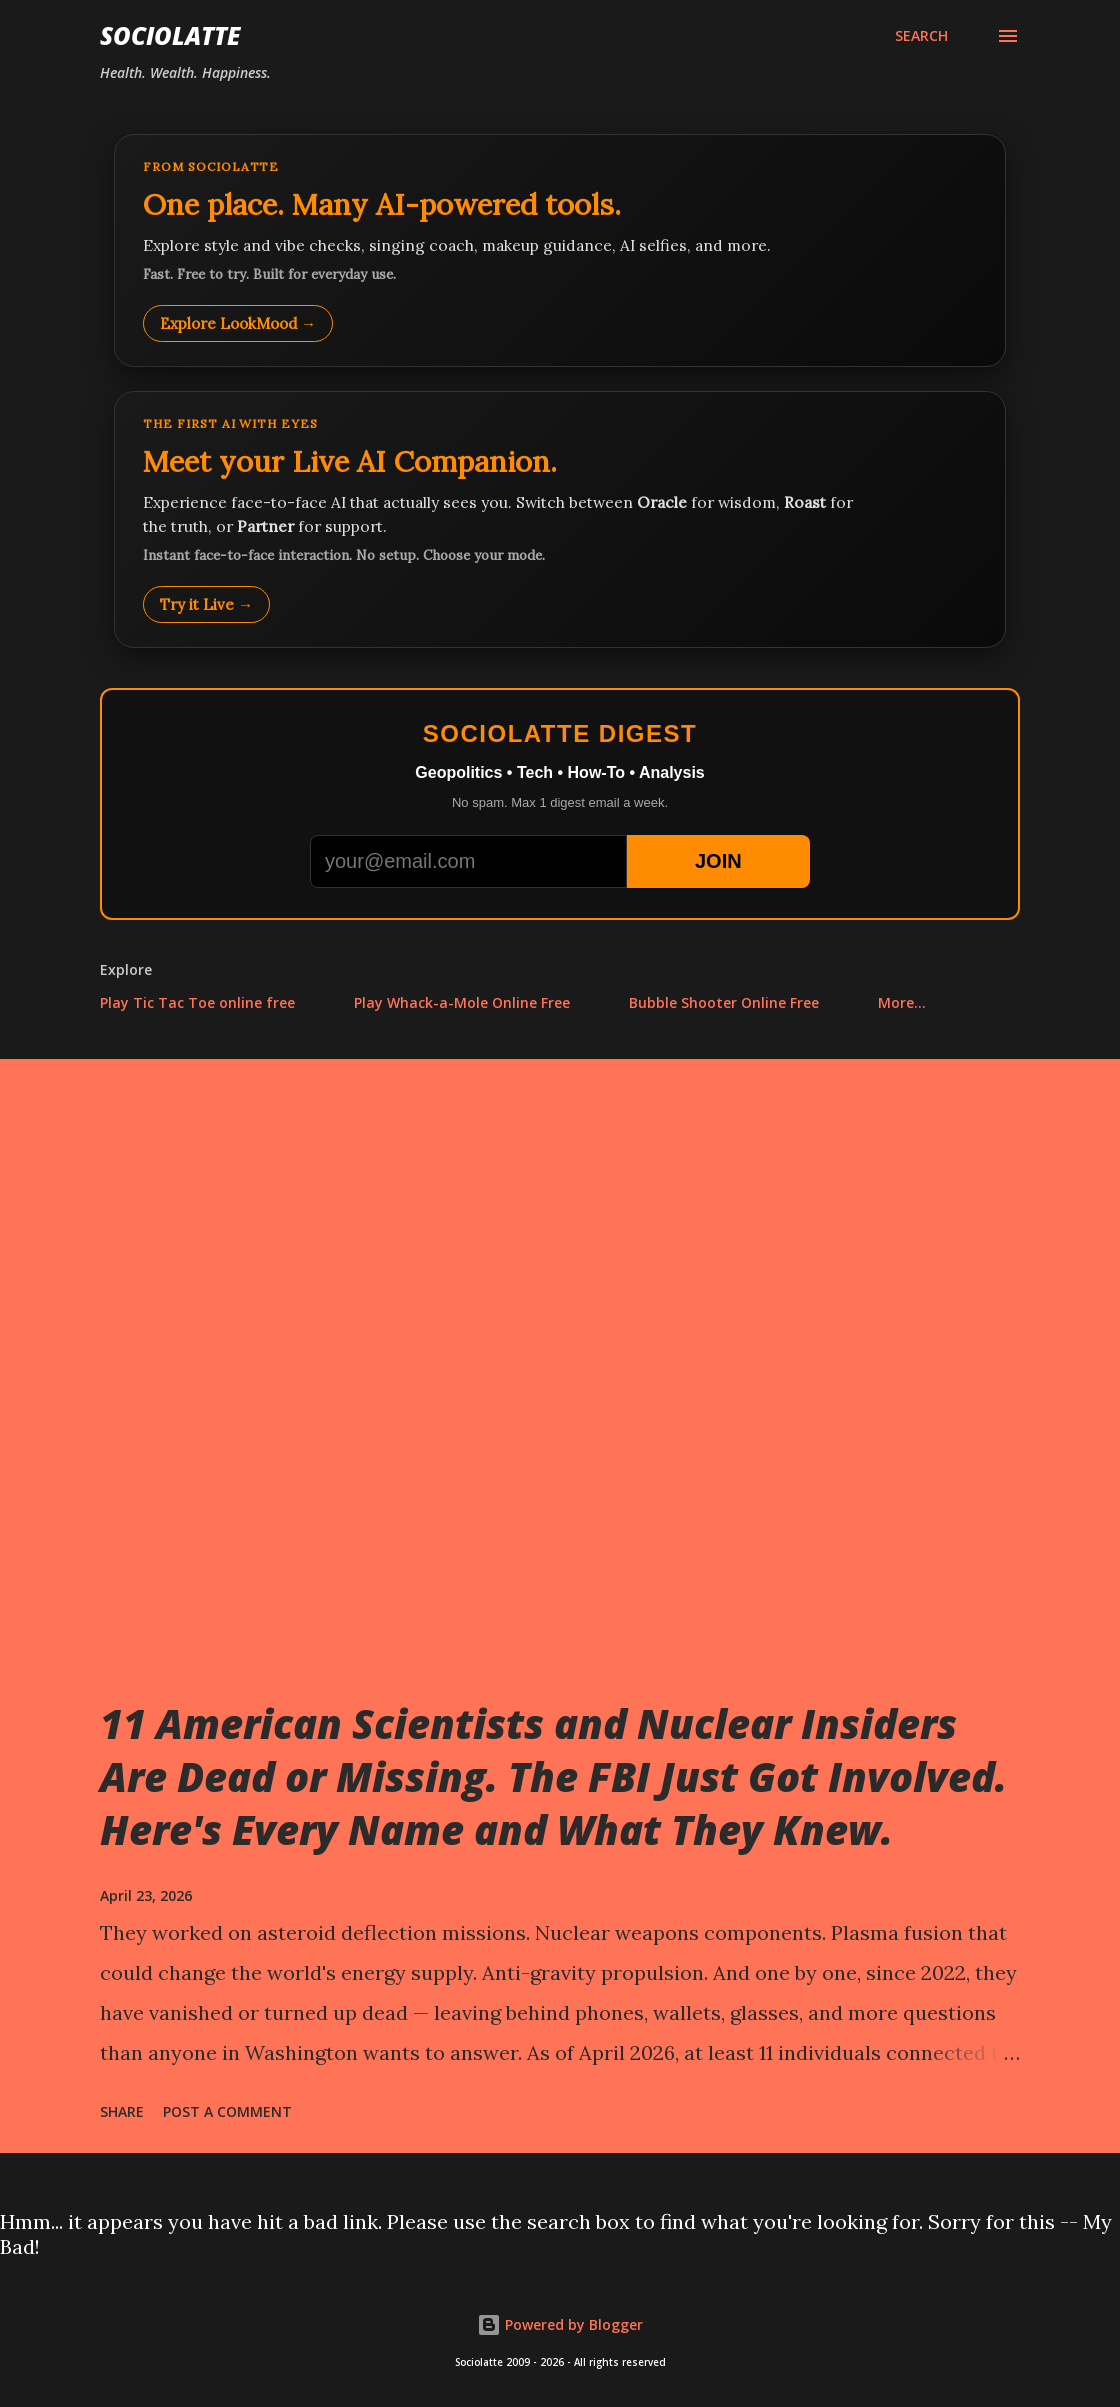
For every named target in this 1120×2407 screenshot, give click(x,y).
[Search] (921, 36)
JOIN (718, 861)
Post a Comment (227, 2111)
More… (902, 1002)
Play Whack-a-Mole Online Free (462, 1002)
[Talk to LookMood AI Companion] (560, 519)
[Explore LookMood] (560, 250)
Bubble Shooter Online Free (724, 1002)
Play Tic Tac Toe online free (197, 1002)
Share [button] (122, 2111)
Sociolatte (170, 35)
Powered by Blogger (560, 2324)
